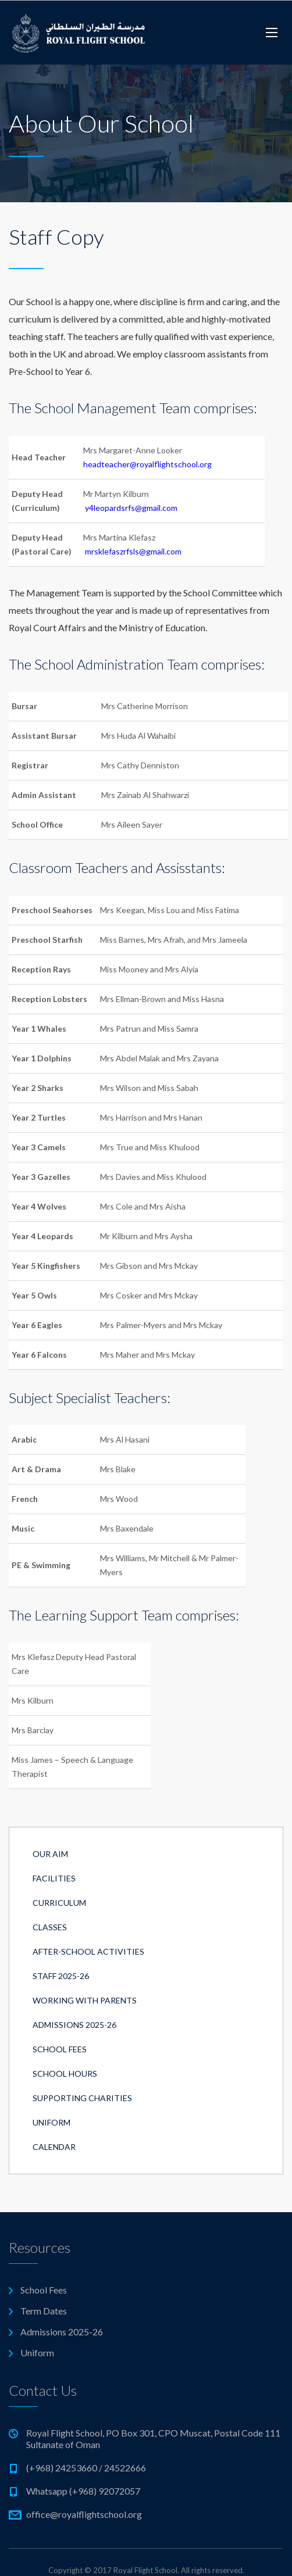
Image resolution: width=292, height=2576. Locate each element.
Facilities (54, 1878)
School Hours (65, 2073)
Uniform (51, 2122)
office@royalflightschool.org (84, 2514)
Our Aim (50, 1854)
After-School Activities (88, 1951)
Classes (50, 1927)
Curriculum (59, 1903)
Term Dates (43, 2310)
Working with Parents (85, 2000)
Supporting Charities (82, 2098)
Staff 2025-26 (61, 1976)
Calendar (54, 2147)
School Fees (60, 2049)
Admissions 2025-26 (74, 2025)
